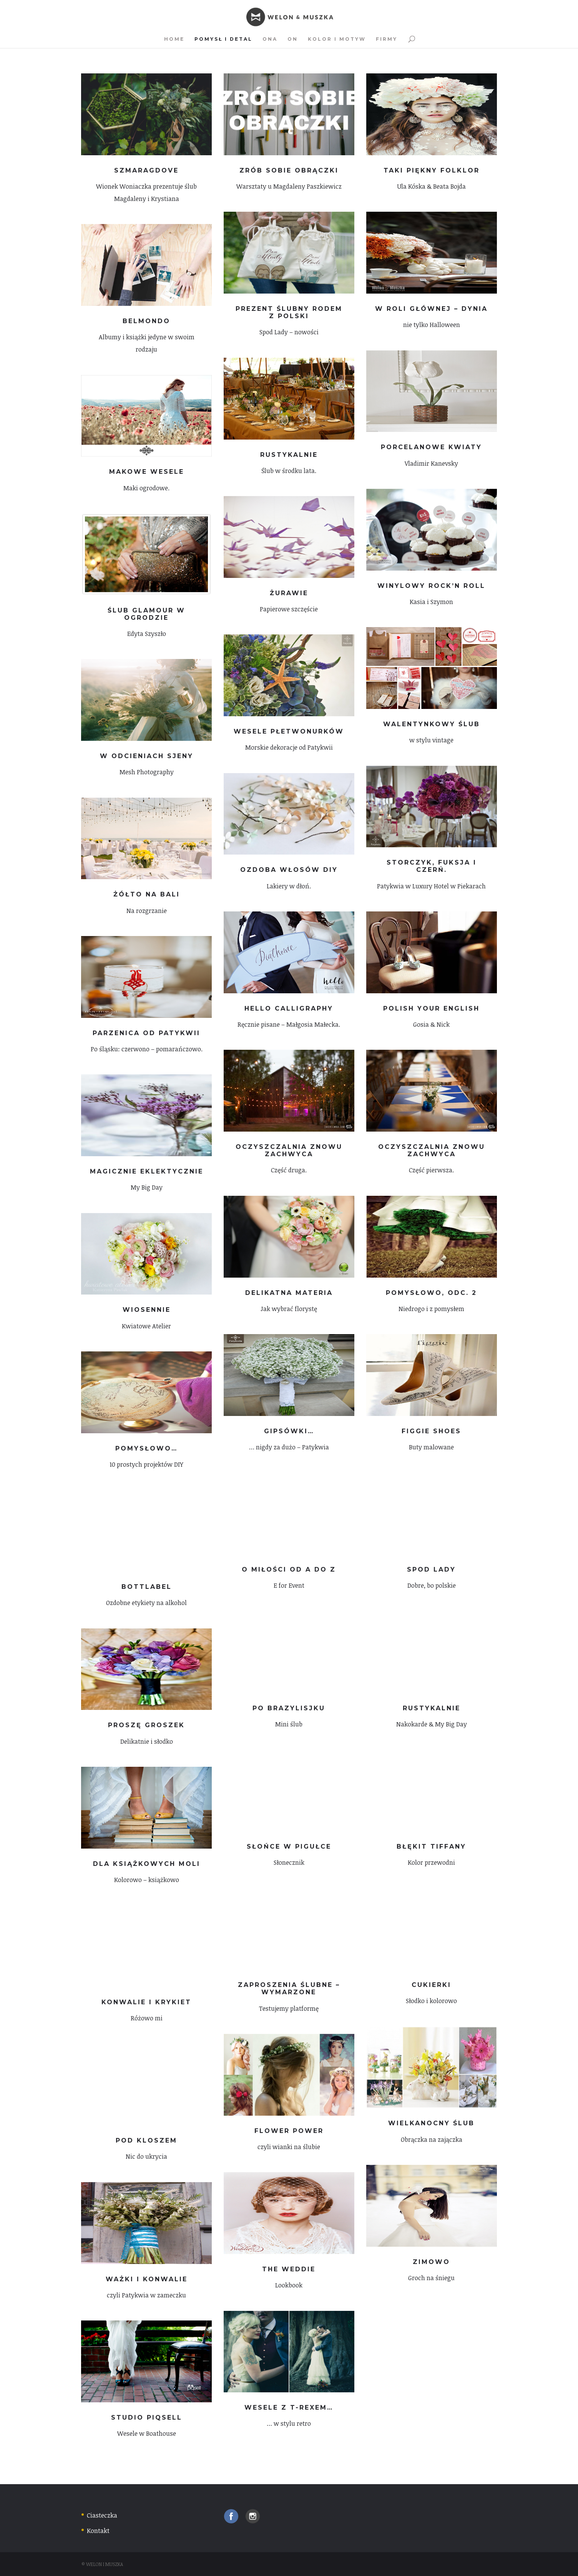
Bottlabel (146, 1586)
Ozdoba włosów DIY (289, 869)
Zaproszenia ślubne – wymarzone (289, 1988)
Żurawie (289, 593)
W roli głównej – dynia (431, 308)
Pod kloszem (146, 2140)
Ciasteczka (102, 2515)
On (292, 39)
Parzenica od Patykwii (146, 1033)
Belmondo (146, 321)
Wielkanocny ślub (431, 2123)
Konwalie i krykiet (146, 2002)
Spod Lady (431, 1569)
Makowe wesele (146, 471)
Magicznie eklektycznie (146, 1171)
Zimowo (431, 2262)
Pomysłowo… (146, 1448)
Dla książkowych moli (146, 1863)
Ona (269, 39)
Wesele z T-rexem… (288, 2407)
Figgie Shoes (431, 1431)
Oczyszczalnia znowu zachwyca (289, 1150)
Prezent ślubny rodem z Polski (289, 312)
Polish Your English (431, 1008)
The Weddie (289, 2269)
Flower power (289, 2130)
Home (174, 39)
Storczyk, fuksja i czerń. (432, 866)
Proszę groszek (146, 1725)
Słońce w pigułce (289, 1846)
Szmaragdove (146, 170)
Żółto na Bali (146, 894)
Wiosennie (147, 1309)
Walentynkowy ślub (431, 724)
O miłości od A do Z (289, 1569)
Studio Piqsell (146, 2417)
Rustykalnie (289, 454)
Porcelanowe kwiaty (431, 447)
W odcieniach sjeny (146, 756)
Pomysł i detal (223, 39)
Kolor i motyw (337, 39)
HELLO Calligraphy (288, 1008)
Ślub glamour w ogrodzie (146, 614)
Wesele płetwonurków (289, 731)
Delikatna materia (289, 1292)
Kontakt (98, 2530)
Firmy (386, 39)
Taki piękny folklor (432, 170)
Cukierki (431, 1984)
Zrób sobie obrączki (289, 170)
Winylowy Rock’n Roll (431, 585)
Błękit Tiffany (431, 1846)
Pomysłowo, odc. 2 (431, 1292)
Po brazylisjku (288, 1708)
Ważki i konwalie (147, 2279)
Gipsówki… (289, 1431)
